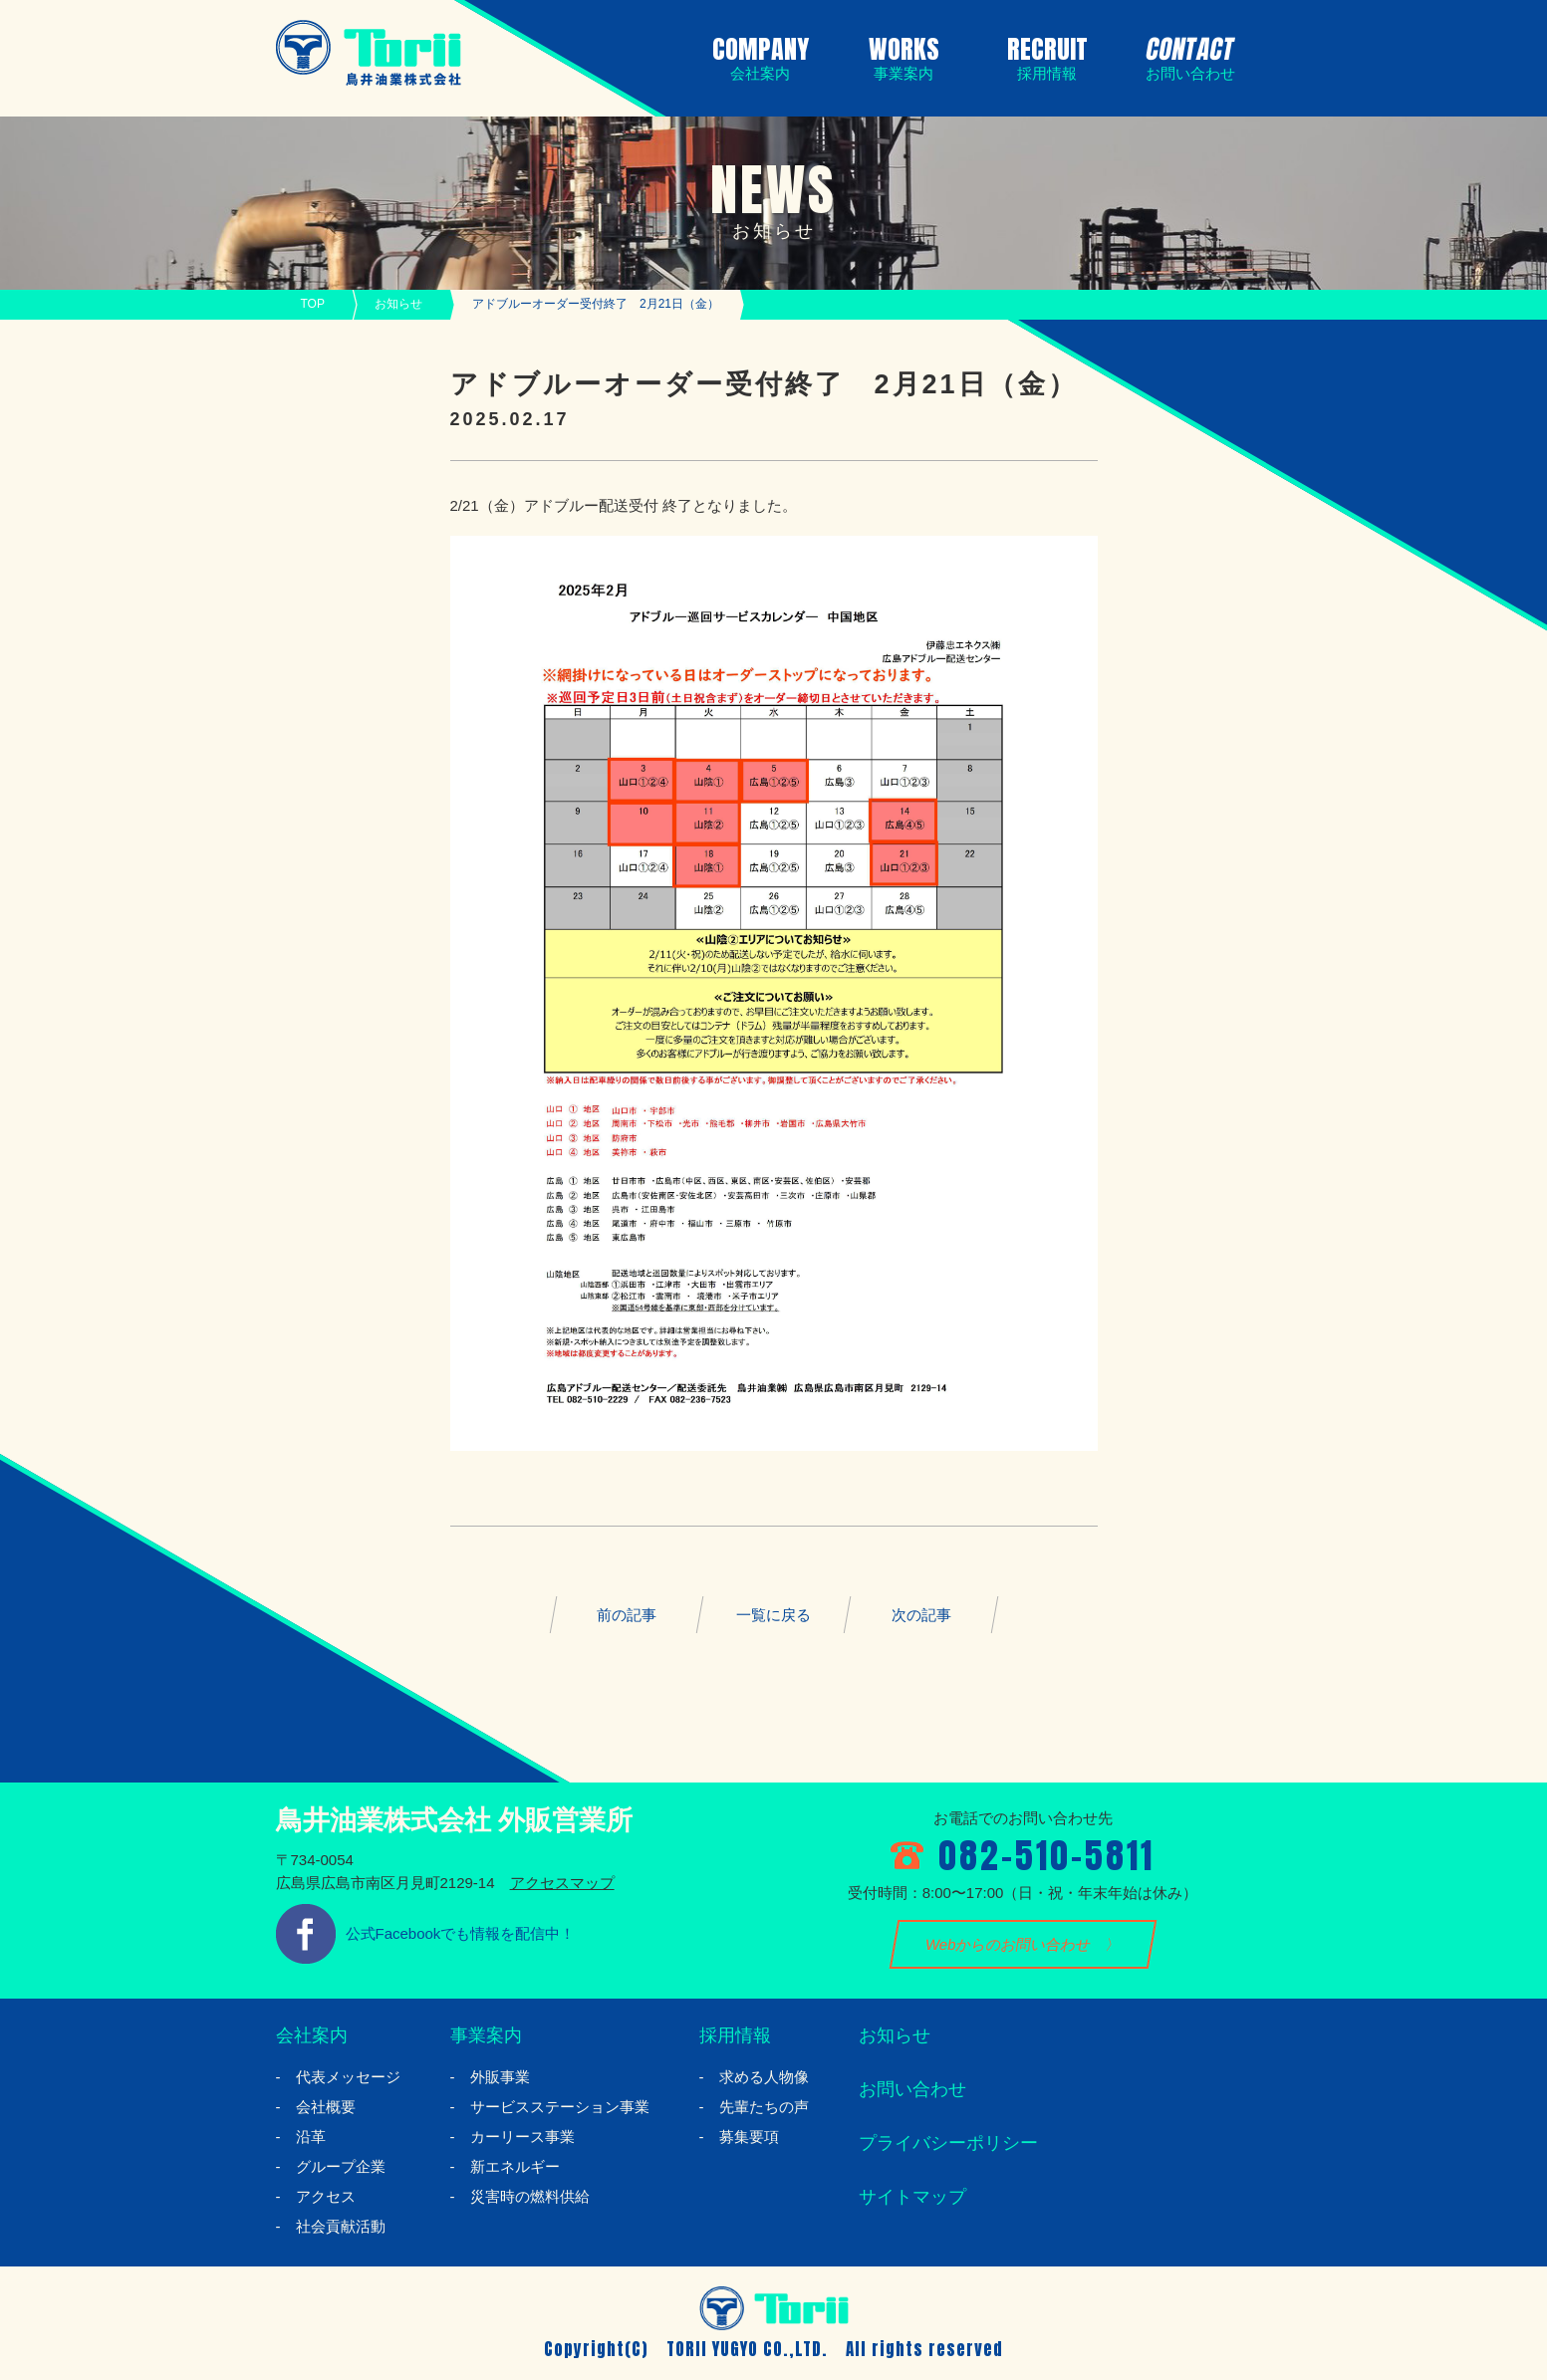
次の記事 (920, 1614)
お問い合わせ (912, 2089)
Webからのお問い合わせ (1007, 1944)
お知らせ (398, 304)
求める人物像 (764, 2076)
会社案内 (312, 2035)
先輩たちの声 (764, 2106)
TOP (313, 304)
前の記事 (626, 1614)
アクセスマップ (562, 1882)
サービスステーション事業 (559, 2106)
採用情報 (735, 2035)
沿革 (311, 2136)
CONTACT (1186, 55)
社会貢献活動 (341, 2226)
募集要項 (749, 2136)
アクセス (326, 2196)
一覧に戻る (773, 1614)
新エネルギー (515, 2166)
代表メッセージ (348, 2076)
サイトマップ (912, 2197)
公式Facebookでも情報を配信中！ (461, 1933)
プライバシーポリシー (948, 2143)
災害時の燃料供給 (530, 2196)
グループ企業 (341, 2166)
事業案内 (486, 2035)
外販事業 (500, 2076)
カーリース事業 (522, 2136)
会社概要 (326, 2106)
